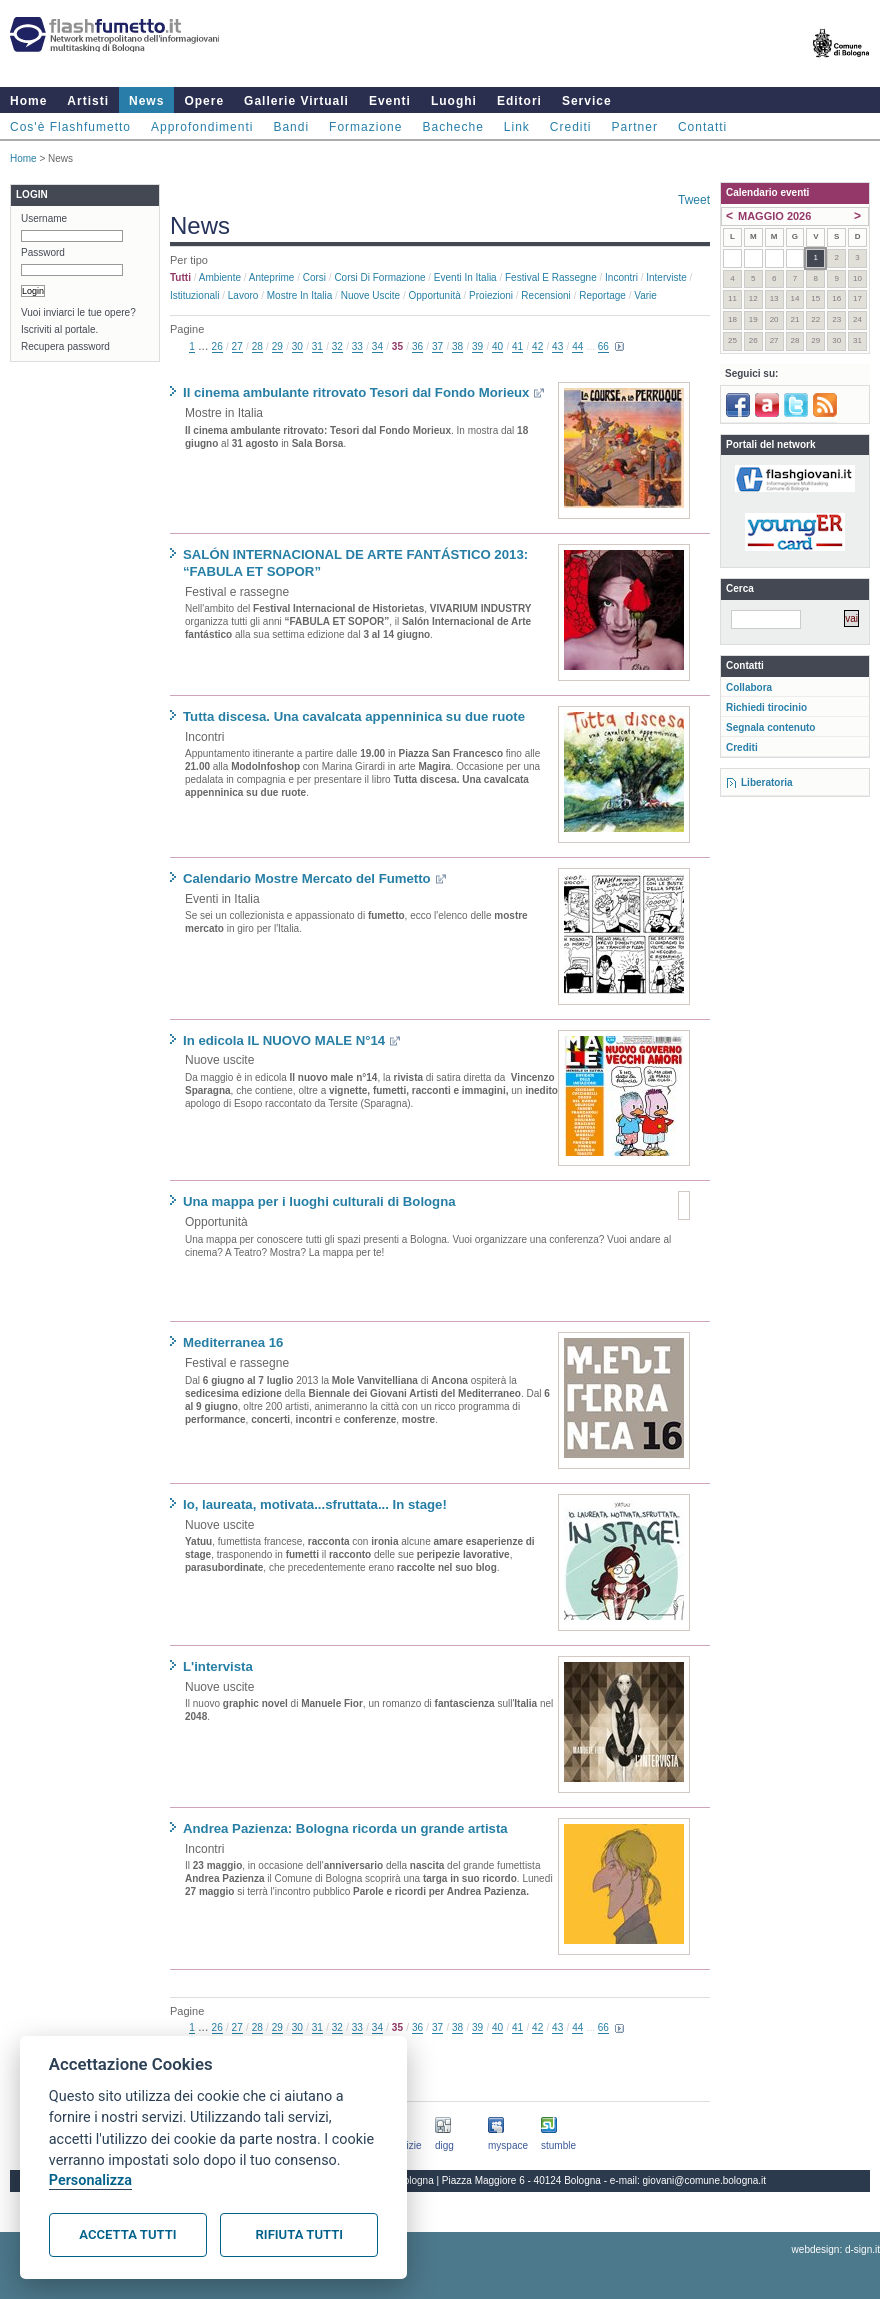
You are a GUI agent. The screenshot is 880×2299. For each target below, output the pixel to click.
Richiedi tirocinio (766, 707)
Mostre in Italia (300, 295)
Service (587, 101)
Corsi (314, 277)
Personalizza (90, 2180)
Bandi (291, 127)
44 (577, 346)
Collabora (749, 687)
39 (477, 346)
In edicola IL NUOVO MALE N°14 (284, 1040)
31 (317, 346)
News (146, 101)
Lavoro (243, 295)
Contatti (702, 127)
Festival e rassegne (551, 277)
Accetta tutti (127, 2234)
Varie (645, 295)
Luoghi (454, 101)
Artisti (88, 101)
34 (377, 346)
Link (517, 127)
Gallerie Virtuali (296, 101)
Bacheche (452, 127)
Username (44, 218)
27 (237, 346)
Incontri (621, 277)
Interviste (666, 277)
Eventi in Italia (465, 277)
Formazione (365, 127)
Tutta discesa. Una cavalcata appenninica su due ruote (354, 716)
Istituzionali (194, 295)
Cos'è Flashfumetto (70, 127)
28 (257, 346)
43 (557, 346)
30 (297, 346)
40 (497, 346)
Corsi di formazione (379, 277)
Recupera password (65, 346)
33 (357, 346)
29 (277, 346)
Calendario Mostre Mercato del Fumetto (307, 878)
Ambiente (220, 277)
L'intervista (218, 1666)
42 (537, 346)
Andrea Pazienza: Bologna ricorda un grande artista (345, 1828)
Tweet (694, 200)
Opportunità (434, 295)
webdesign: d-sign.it (836, 2249)
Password (43, 252)
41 (517, 346)
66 (603, 346)
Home (28, 101)
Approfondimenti (202, 127)
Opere (204, 101)
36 (417, 346)
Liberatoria (767, 782)
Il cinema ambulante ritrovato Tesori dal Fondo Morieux (356, 392)
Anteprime (272, 277)
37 (437, 346)
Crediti (571, 127)
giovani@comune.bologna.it (705, 2180)
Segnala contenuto (770, 727)
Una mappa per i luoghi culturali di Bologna (319, 1201)
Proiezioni (491, 295)
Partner (635, 127)
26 (217, 346)
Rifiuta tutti (299, 2234)
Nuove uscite (370, 295)
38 (457, 346)
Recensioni (545, 295)
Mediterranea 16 (233, 1342)
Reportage (602, 295)
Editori (519, 101)
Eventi (390, 101)
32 (337, 346)
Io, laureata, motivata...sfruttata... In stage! (315, 1504)
